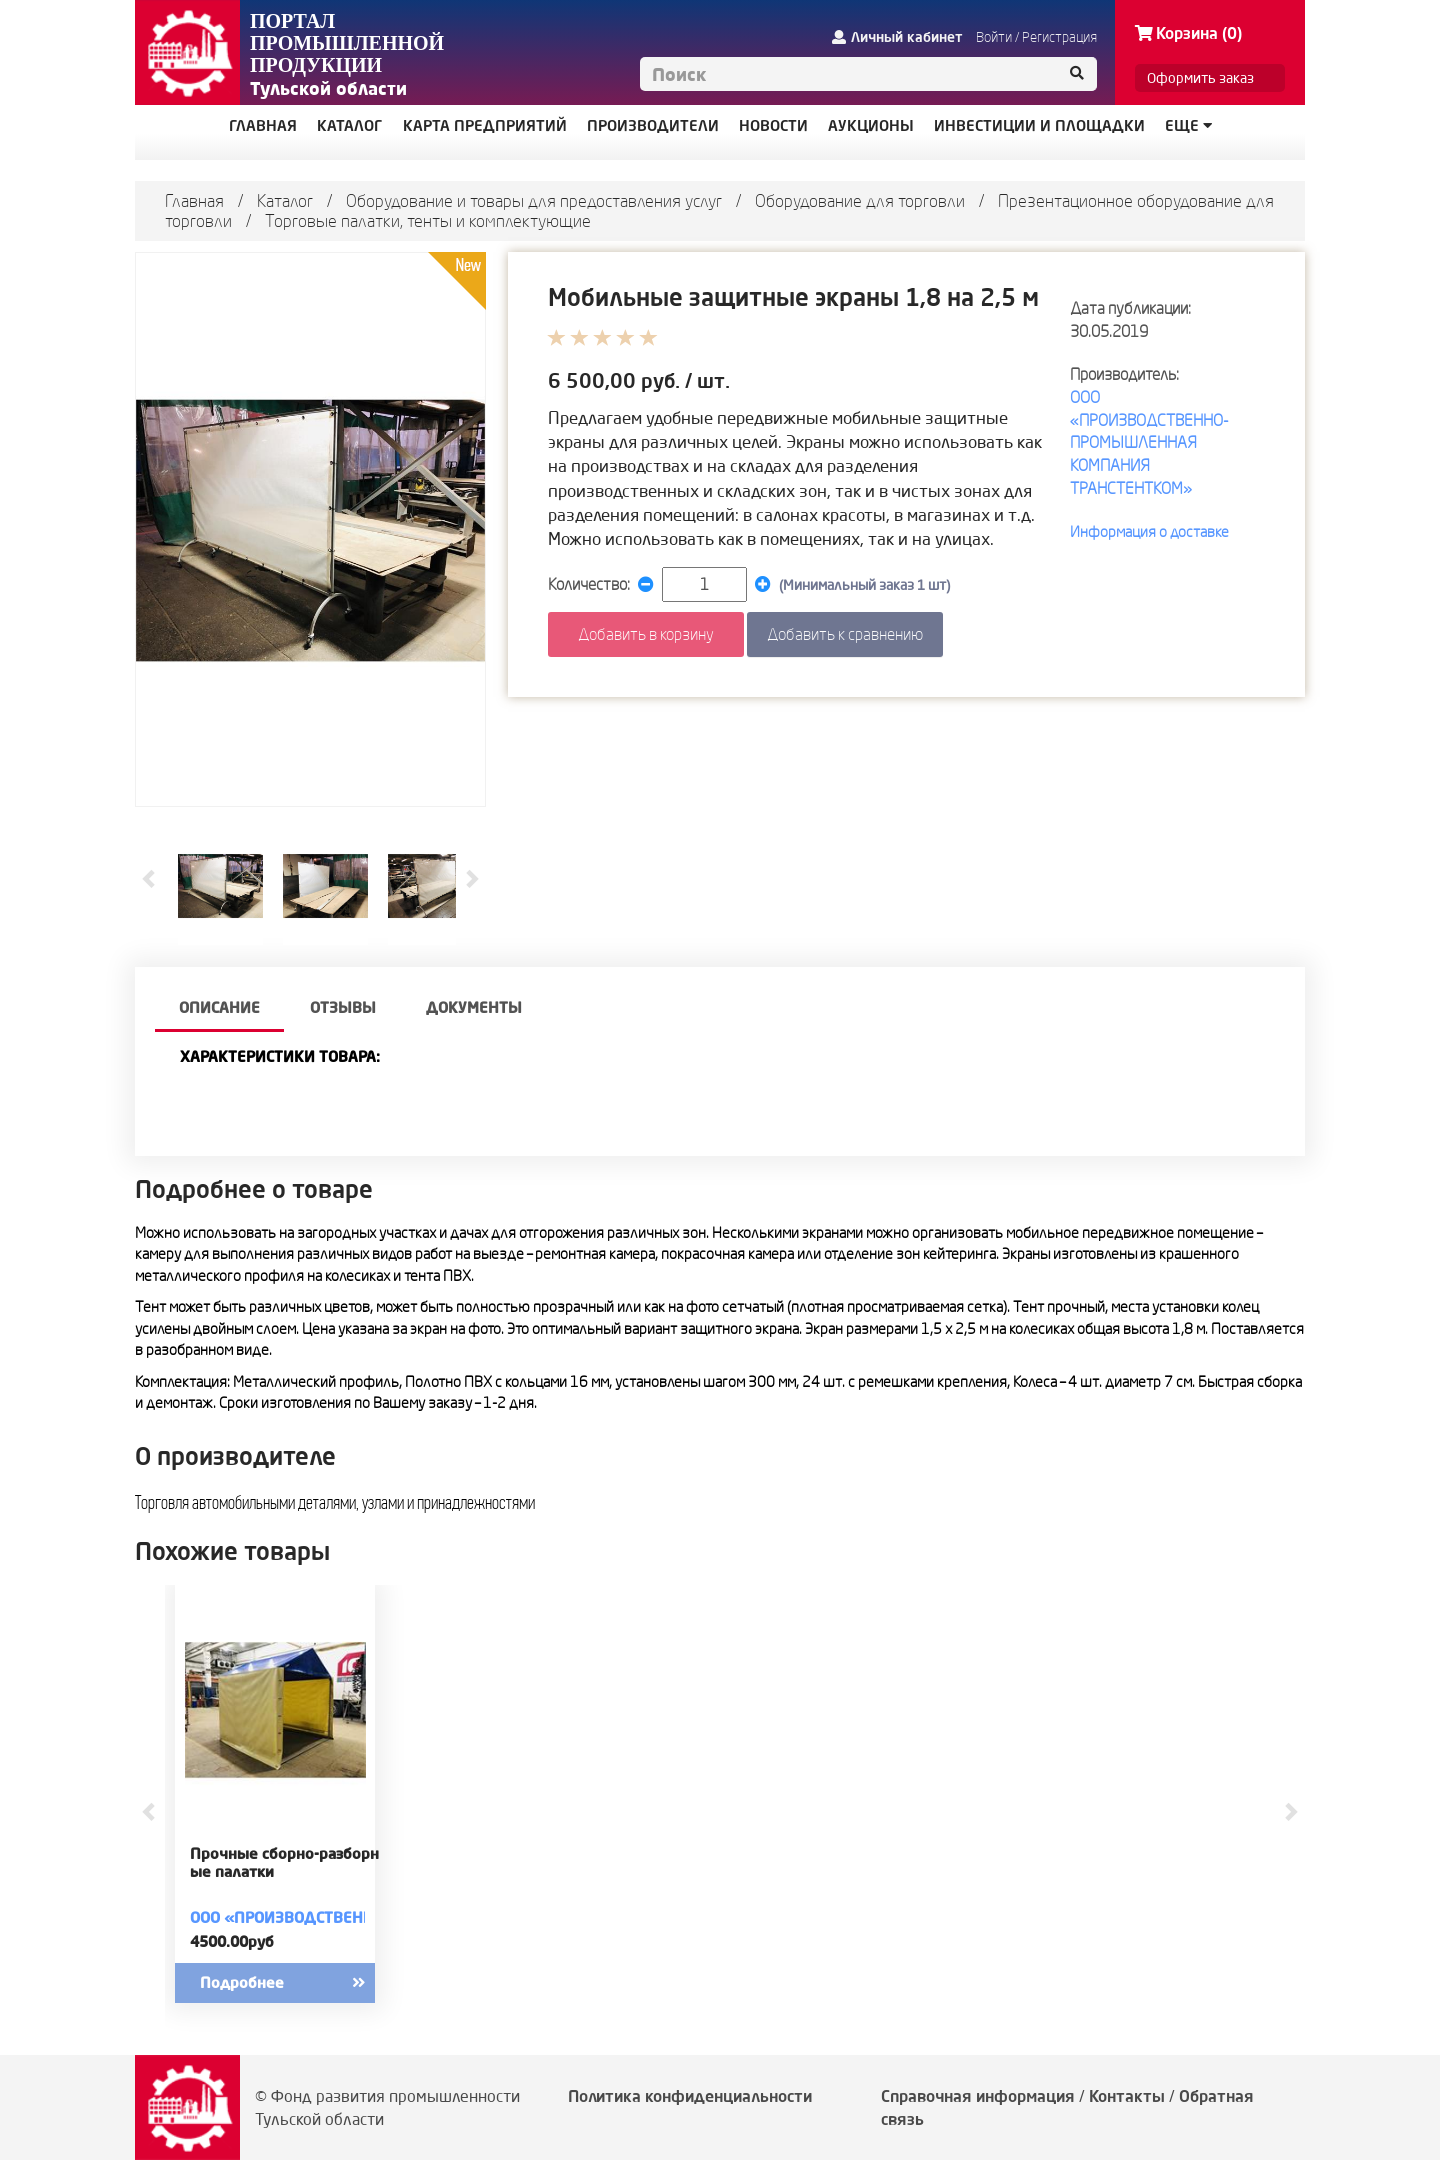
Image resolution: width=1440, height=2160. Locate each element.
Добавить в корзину (646, 634)
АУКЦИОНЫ (871, 125)
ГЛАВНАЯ (263, 125)
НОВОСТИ (773, 125)
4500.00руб (232, 1941)
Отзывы (343, 1007)
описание (219, 1007)
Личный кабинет (897, 37)
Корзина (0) (1188, 33)
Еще (1188, 125)
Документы (474, 1007)
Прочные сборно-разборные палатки (284, 1863)
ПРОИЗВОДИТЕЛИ (653, 125)
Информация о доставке (1149, 531)
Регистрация (1059, 37)
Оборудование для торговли (860, 200)
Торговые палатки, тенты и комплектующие (428, 220)
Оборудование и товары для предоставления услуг (534, 200)
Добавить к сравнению (845, 634)
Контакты (1127, 2096)
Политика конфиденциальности (690, 2096)
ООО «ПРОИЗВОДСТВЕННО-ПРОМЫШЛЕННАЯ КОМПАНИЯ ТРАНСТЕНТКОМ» (1149, 442)
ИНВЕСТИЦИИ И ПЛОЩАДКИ (1039, 125)
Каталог (285, 200)
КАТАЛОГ (350, 125)
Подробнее (300, 1983)
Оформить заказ (1200, 78)
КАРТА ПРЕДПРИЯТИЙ (485, 125)
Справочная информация (978, 2096)
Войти (994, 37)
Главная (194, 200)
